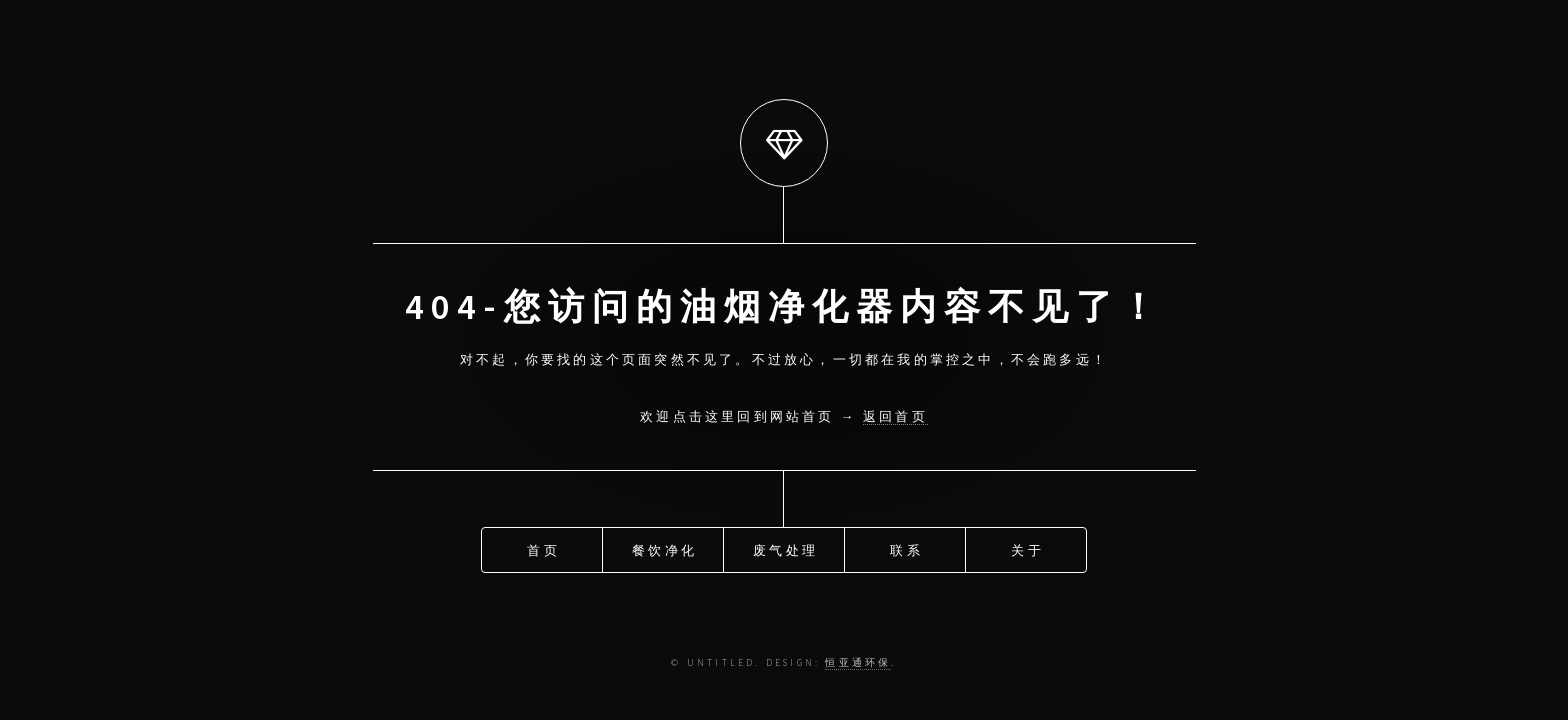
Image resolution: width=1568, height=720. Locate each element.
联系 (906, 549)
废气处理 (785, 549)
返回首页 (895, 416)
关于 (1027, 549)
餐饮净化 (664, 549)
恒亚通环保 (858, 663)
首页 (543, 549)
